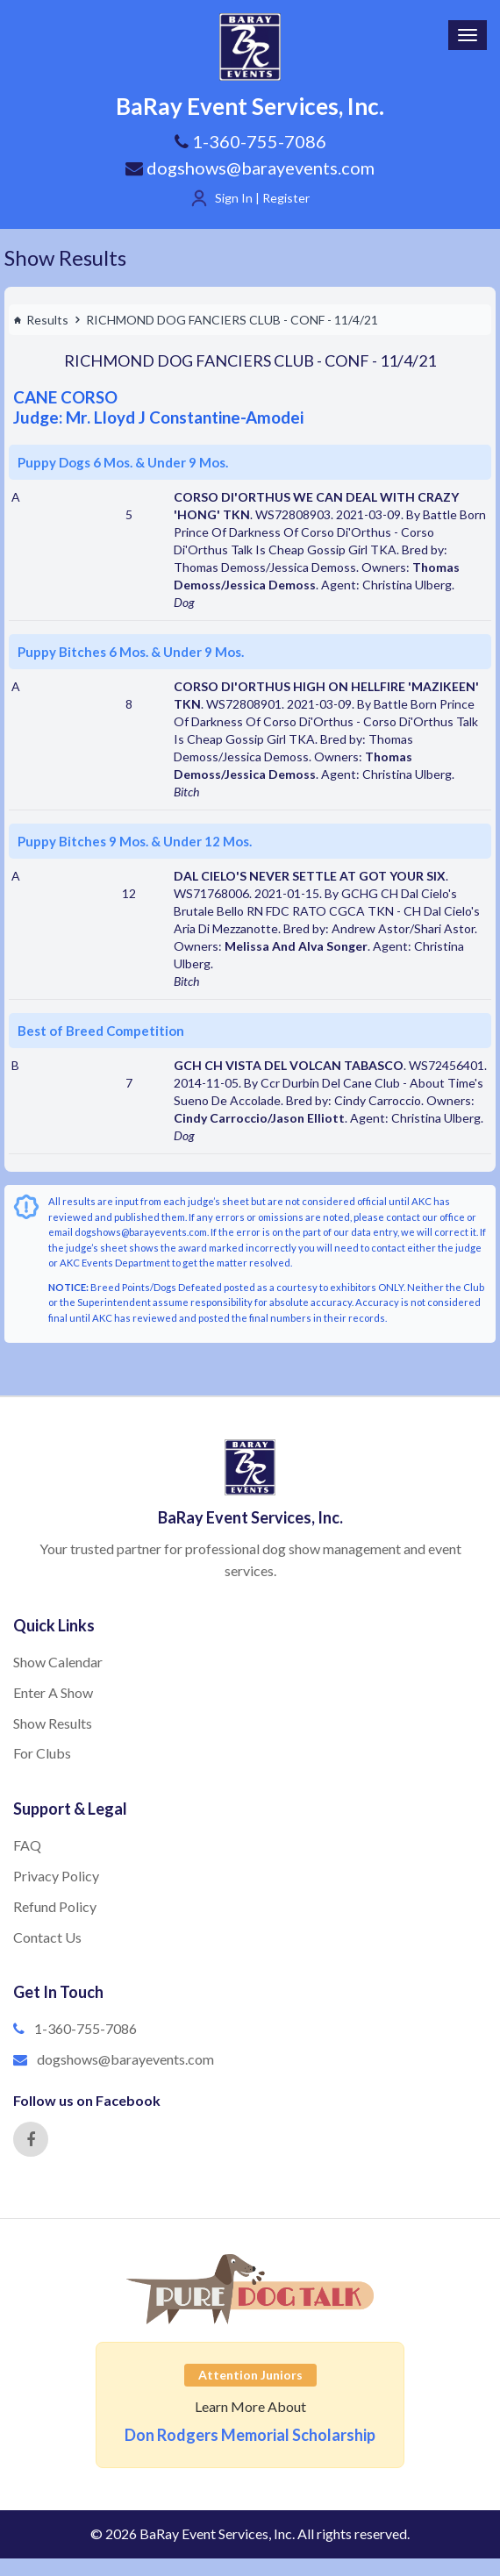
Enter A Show (53, 1692)
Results (40, 319)
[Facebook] (30, 2139)
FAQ (27, 1845)
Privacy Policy (56, 1875)
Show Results (65, 257)
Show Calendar (58, 1661)
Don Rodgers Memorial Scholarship (250, 2434)
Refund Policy (54, 1906)
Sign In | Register (262, 197)
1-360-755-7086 (85, 2028)
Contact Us (47, 1937)
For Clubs (42, 1753)
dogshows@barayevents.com (250, 167)
